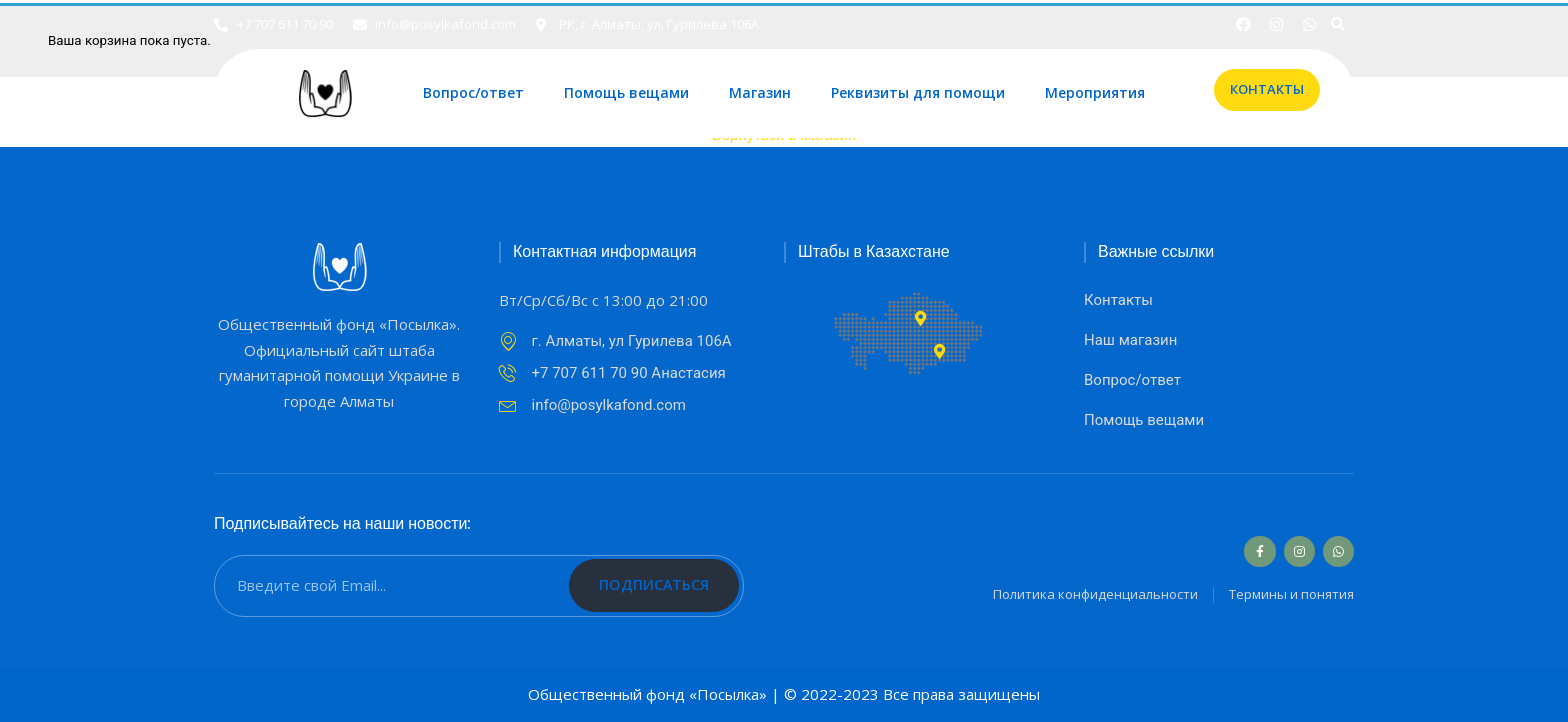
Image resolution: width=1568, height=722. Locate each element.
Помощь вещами (626, 93)
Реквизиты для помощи (918, 93)
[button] (1267, 90)
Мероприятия (1095, 93)
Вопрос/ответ (473, 93)
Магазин (760, 93)
